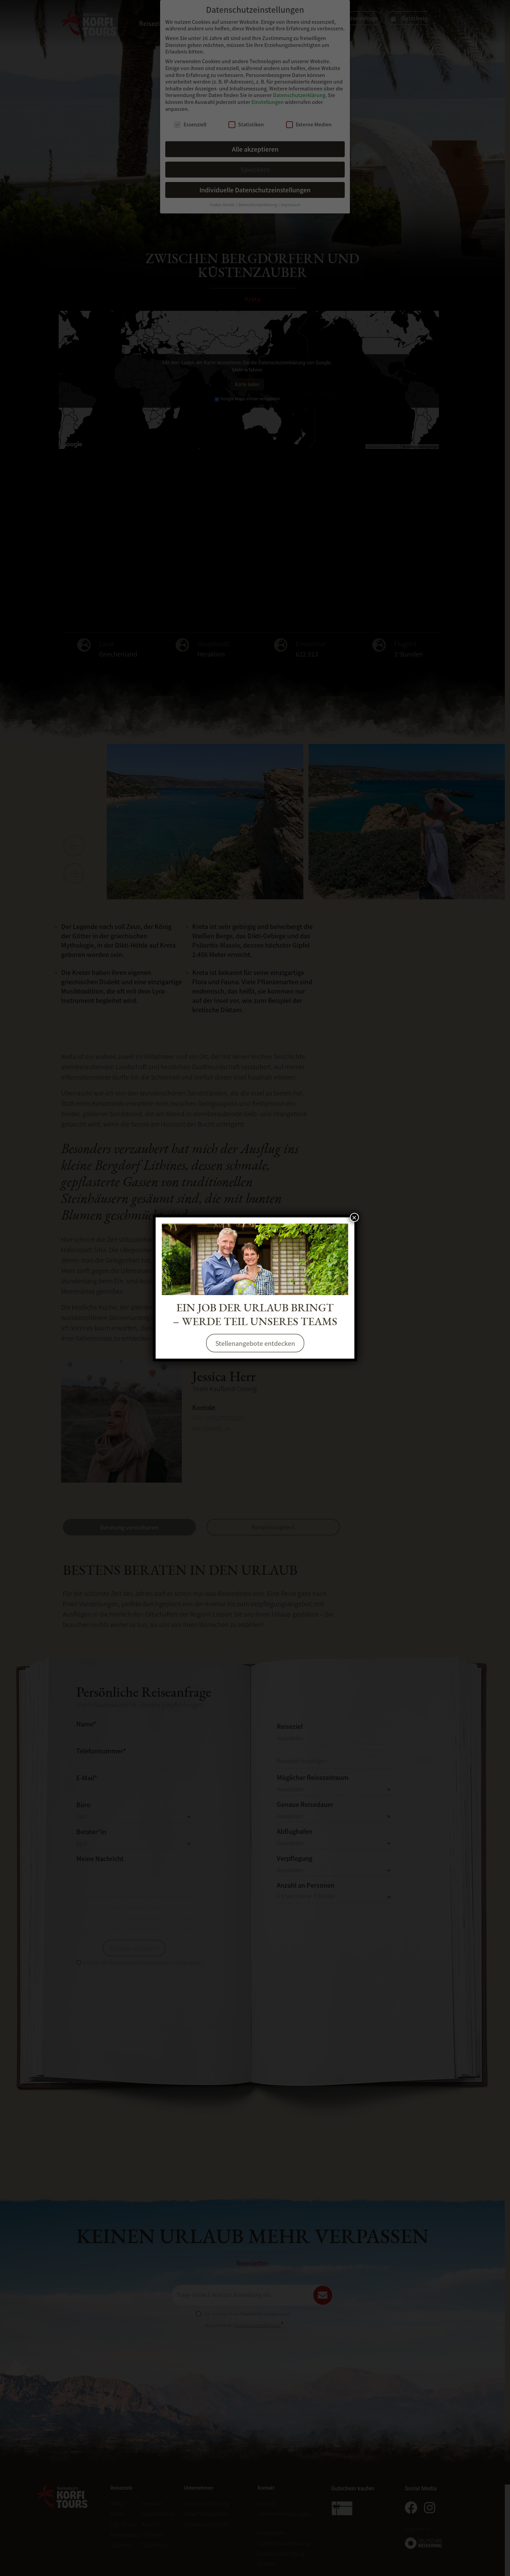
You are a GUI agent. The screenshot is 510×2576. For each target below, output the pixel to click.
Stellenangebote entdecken (255, 1343)
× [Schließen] (354, 1217)
